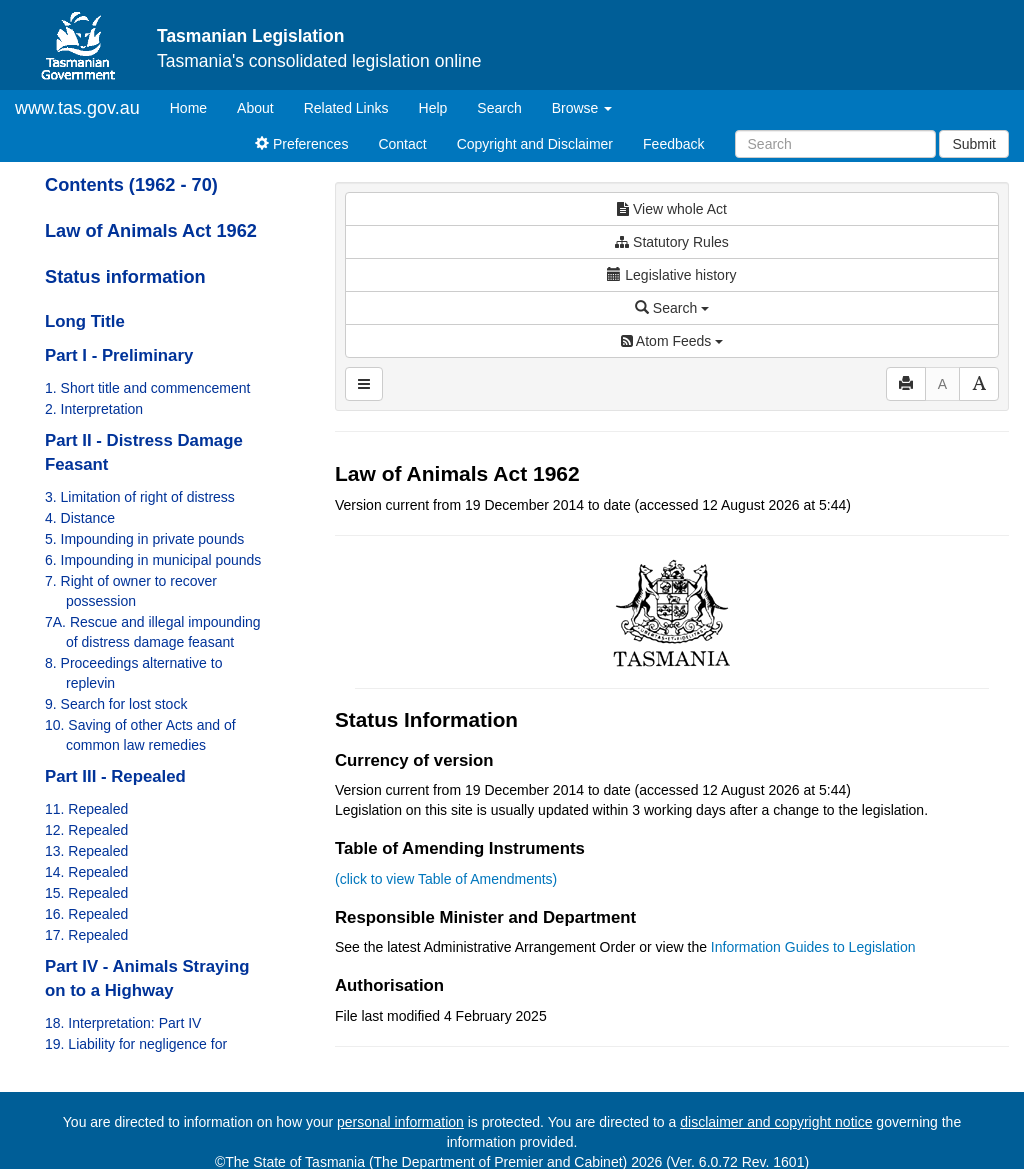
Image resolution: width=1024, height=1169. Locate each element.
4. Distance (80, 518)
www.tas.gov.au (77, 108)
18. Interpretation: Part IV (123, 1023)
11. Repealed (86, 809)
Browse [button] (582, 108)
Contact (402, 144)
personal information (400, 1122)
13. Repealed (86, 851)
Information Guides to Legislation (813, 947)
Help (433, 108)
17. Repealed (86, 935)
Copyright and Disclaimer (535, 144)
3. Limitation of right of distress (140, 497)
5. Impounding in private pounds (144, 539)
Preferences (301, 144)
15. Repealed (86, 893)
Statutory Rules (672, 242)
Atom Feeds (672, 341)
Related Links (346, 108)
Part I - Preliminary (119, 355)
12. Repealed (86, 830)
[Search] (835, 144)
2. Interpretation (94, 409)
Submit (974, 144)
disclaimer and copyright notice (776, 1122)
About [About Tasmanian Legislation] (255, 108)
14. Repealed (86, 872)
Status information (125, 277)
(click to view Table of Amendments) (446, 879)
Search (499, 108)
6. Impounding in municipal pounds (153, 560)
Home (196, 106)
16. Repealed (86, 914)
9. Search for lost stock (116, 704)
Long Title (85, 321)
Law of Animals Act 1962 (151, 231)
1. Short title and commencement (147, 388)
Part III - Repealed (115, 776)
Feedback (673, 144)
